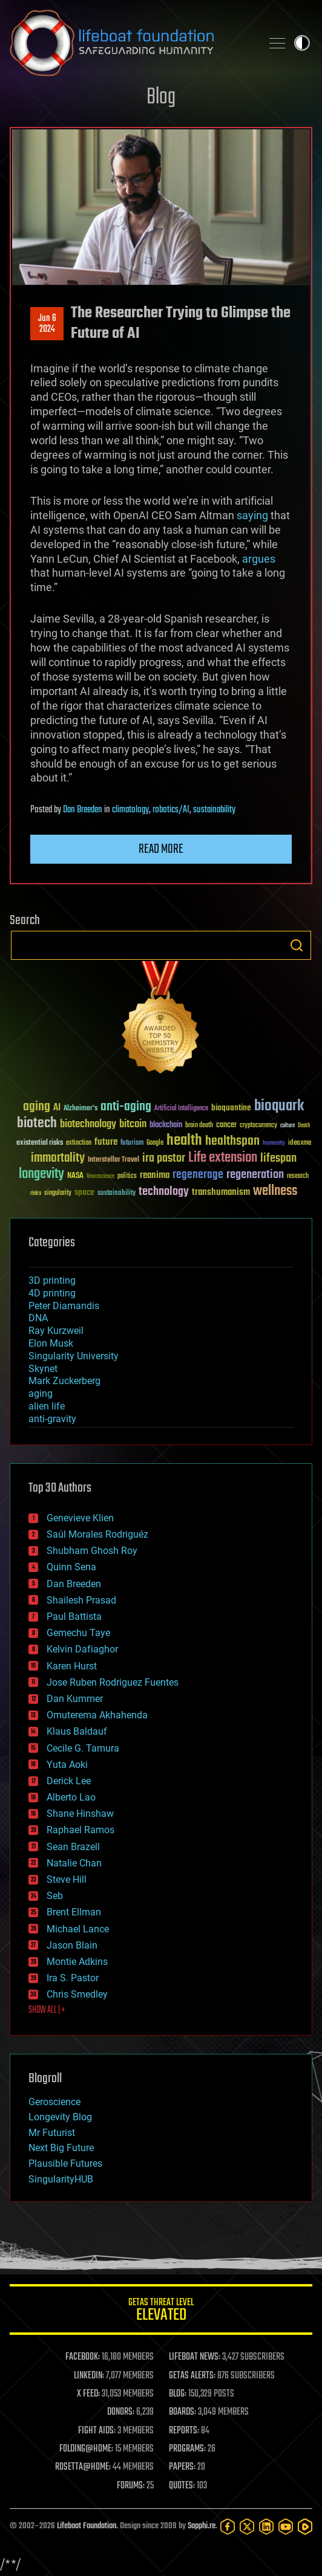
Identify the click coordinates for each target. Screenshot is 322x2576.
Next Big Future (61, 2148)
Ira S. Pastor (73, 1978)
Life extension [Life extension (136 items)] (222, 1158)
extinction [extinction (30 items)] (78, 1143)
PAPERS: (182, 2467)
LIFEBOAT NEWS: (194, 2357)
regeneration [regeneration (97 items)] (255, 1175)
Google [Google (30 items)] (154, 1143)
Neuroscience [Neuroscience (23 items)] (100, 1177)
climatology (130, 810)
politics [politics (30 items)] (127, 1176)
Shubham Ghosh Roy (92, 1550)
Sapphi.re (201, 2526)
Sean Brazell (73, 1847)
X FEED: (88, 2394)
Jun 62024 (47, 324)
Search (296, 945)
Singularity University (73, 1356)
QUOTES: (182, 2486)
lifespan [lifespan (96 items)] (278, 1158)
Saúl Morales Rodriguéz (97, 1534)
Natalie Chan (74, 1863)
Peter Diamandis (63, 1306)
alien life (46, 1406)
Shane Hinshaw (80, 1813)
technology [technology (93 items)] (164, 1192)
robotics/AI (171, 810)
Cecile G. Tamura (83, 1748)
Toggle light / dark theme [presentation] (302, 43)
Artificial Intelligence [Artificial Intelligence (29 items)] (181, 1109)
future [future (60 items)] (105, 1142)
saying (252, 515)
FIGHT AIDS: (97, 2431)
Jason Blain (72, 1945)
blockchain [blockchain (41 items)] (166, 1125)
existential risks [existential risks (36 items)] (39, 1143)
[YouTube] (285, 2526)
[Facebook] (227, 2526)
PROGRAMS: (187, 2449)
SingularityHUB (60, 2179)
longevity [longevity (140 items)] (41, 1174)
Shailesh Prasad (81, 1600)
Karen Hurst (72, 1666)
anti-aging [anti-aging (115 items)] (125, 1107)
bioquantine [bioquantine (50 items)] (231, 1107)
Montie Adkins (77, 1961)
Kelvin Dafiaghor (82, 1649)
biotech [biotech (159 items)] (37, 1123)
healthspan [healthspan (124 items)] (232, 1141)
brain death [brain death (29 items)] (199, 1126)
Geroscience (54, 2102)
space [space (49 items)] (84, 1192)
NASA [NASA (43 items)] (75, 1176)
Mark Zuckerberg (64, 1381)
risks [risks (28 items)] (35, 1193)
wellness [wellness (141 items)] (275, 1191)
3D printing (52, 1280)
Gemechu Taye (78, 1633)
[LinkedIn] (266, 2526)
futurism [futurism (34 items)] (131, 1143)
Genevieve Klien (80, 1518)
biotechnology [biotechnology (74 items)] (88, 1124)
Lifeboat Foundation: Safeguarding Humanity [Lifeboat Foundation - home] (131, 43)
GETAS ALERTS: (192, 2376)
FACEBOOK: (82, 2357)
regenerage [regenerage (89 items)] (197, 1175)
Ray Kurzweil (56, 1330)
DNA (38, 1318)
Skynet (43, 1368)
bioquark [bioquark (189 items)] (279, 1106)
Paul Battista (74, 1616)
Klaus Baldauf (77, 1731)
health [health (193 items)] (184, 1141)
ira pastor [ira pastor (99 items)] (163, 1158)
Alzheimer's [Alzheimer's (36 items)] (80, 1108)
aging (40, 1393)
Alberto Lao (71, 1797)
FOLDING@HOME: (86, 2449)
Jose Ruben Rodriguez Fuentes (113, 1682)
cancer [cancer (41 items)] (226, 1125)
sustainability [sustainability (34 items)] (116, 1193)
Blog (161, 97)
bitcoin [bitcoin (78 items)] (132, 1124)
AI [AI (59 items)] (57, 1108)
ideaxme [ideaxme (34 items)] (299, 1143)
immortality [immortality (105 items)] (58, 1158)
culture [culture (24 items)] (287, 1125)
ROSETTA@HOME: (83, 2467)
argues (258, 558)
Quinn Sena (71, 1567)
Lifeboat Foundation (86, 2526)
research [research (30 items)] (298, 1176)
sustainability (214, 810)
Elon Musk (50, 1343)
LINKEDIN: (89, 2376)
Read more (161, 849)
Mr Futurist (51, 2132)
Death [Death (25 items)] (304, 1125)
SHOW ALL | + (46, 2010)
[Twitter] (247, 2526)
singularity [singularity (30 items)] (57, 1193)
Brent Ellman (74, 1912)
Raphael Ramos (80, 1830)
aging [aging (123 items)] (36, 1107)
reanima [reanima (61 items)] (154, 1175)
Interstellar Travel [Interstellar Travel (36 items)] (113, 1160)
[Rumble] (305, 2526)
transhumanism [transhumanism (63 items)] (221, 1192)
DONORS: (120, 2412)
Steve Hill (67, 1879)
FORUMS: (131, 2486)
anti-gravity (52, 1419)
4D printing (52, 1293)
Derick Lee (69, 1781)
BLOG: (177, 2394)
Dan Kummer (75, 1698)
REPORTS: (184, 2431)
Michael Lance (78, 1929)
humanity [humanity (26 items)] (274, 1143)
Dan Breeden (82, 810)
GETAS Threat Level (161, 2311)
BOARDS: (182, 2412)
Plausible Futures (65, 2163)
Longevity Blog (60, 2117)
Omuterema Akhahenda (97, 1715)
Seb (55, 1895)
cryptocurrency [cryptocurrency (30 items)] (258, 1126)
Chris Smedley (77, 1994)
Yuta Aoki (67, 1764)
